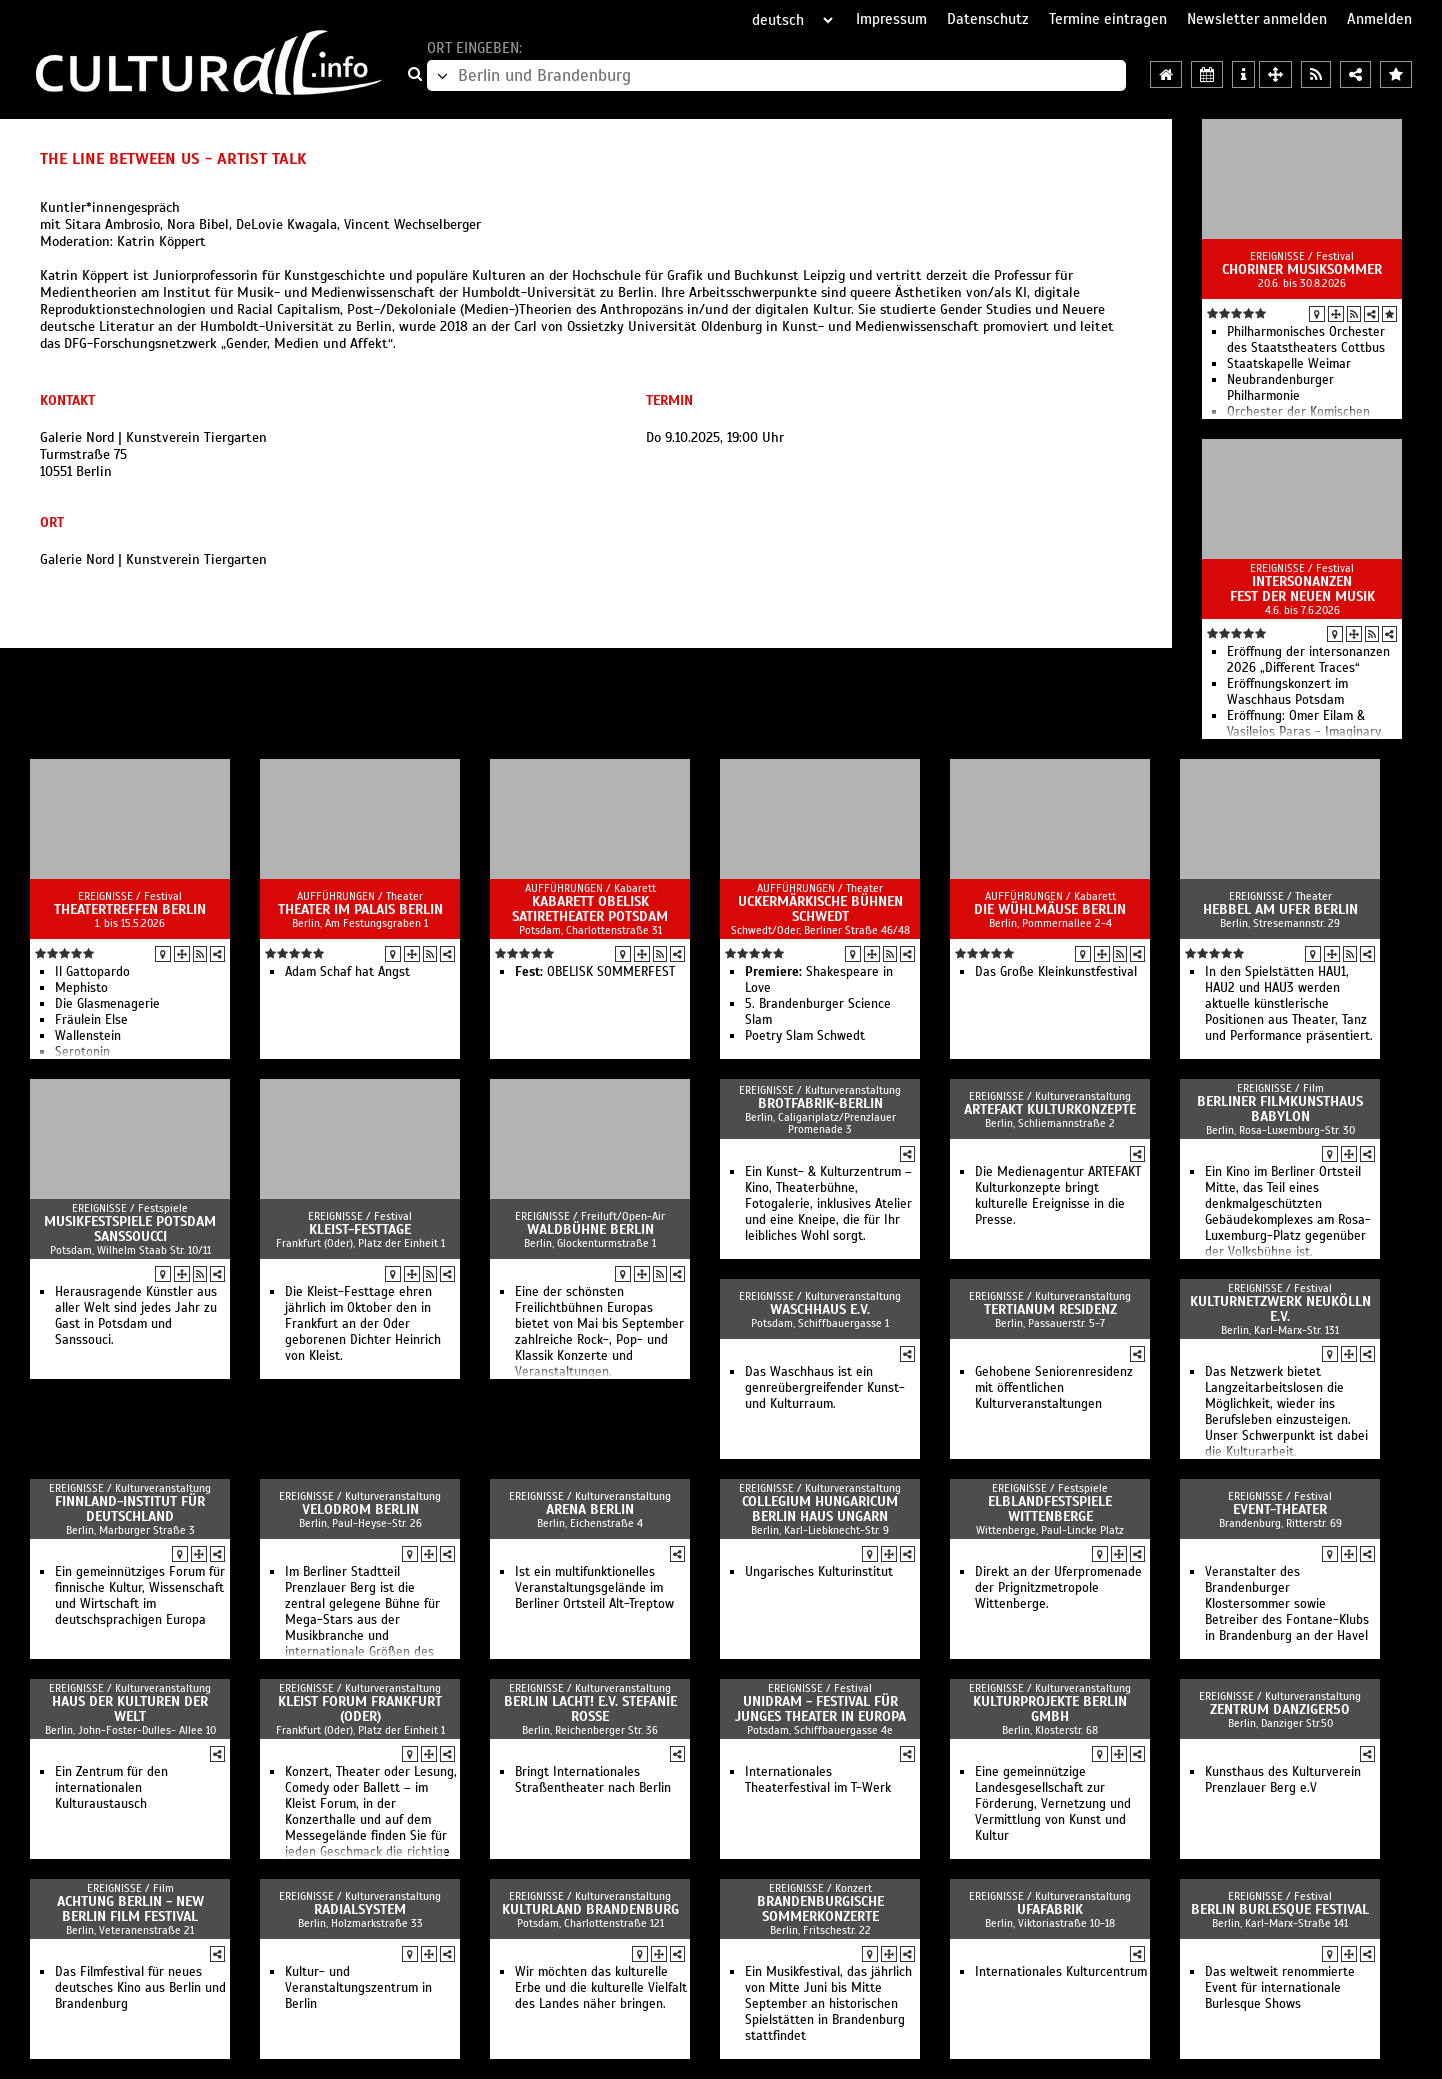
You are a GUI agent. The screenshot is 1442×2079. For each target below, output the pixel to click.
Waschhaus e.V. (820, 1309)
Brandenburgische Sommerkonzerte (820, 1909)
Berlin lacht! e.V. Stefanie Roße (590, 1709)
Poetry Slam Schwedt (805, 1036)
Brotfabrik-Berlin (820, 1103)
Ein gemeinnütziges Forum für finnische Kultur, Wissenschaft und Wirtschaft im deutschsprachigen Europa (140, 1596)
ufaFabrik (1050, 1909)
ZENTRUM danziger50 (1280, 1709)
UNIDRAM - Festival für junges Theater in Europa (820, 1709)
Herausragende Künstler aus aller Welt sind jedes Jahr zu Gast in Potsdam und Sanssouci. (136, 1316)
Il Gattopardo (92, 972)
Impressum (891, 19)
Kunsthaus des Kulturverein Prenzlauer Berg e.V (1283, 1780)
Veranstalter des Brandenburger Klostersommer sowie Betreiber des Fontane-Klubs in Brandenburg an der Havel (1287, 1604)
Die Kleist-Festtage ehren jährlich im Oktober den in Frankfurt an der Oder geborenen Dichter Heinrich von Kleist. (363, 1324)
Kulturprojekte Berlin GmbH (1050, 1709)
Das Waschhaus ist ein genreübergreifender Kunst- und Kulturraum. (825, 1388)
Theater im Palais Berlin (360, 909)
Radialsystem (360, 1909)
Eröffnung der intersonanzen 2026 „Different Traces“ (1308, 660)
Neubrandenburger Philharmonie (1280, 388)
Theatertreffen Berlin (130, 909)
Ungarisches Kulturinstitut (819, 1572)
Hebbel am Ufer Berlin (1280, 909)
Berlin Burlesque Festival (1280, 1909)
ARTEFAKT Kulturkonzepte (1050, 1109)
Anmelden (1379, 19)
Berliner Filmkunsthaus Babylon (1280, 1109)
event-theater (1280, 1509)
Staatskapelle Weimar (1289, 364)
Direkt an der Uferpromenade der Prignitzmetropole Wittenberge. (1058, 1588)
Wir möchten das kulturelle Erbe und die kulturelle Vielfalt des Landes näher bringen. (601, 1988)
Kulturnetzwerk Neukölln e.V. (1280, 1309)
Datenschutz (988, 19)
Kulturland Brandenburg (590, 1909)
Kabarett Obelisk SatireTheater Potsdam (590, 909)
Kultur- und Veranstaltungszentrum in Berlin (358, 1988)
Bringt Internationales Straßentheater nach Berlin (593, 1780)
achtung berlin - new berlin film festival (130, 1909)
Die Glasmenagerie (107, 1004)
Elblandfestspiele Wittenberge (1050, 1509)
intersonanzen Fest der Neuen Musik (1302, 589)
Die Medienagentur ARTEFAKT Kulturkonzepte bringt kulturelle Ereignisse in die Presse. (1058, 1196)
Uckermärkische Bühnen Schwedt (820, 909)
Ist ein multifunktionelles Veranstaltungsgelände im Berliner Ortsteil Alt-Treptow (594, 1588)
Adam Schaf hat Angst (347, 972)
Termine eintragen (1108, 19)
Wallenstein (88, 1036)
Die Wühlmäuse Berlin (1050, 909)
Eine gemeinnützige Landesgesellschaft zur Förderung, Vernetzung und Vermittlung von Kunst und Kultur (1053, 1804)
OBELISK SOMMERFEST (595, 972)
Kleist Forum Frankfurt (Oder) (360, 1709)
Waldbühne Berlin (590, 1229)
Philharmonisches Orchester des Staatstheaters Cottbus (1306, 340)
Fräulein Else (91, 1020)
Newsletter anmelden (1257, 19)
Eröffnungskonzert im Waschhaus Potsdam (1287, 692)
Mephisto (81, 988)
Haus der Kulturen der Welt (130, 1709)
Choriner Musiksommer (1302, 269)
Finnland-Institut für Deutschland (130, 1509)
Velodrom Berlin (360, 1509)
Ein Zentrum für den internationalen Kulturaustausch (111, 1788)
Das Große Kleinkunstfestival (1056, 972)
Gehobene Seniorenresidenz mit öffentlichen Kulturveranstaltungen (1054, 1388)
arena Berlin (590, 1509)
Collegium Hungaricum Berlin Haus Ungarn (820, 1509)
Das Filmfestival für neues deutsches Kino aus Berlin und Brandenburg (140, 1988)
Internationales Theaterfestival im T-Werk (818, 1780)
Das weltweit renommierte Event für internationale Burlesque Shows (1280, 1988)
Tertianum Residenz (1050, 1309)
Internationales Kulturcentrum (1061, 1972)
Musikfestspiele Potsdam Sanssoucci (130, 1229)
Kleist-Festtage (360, 1229)
